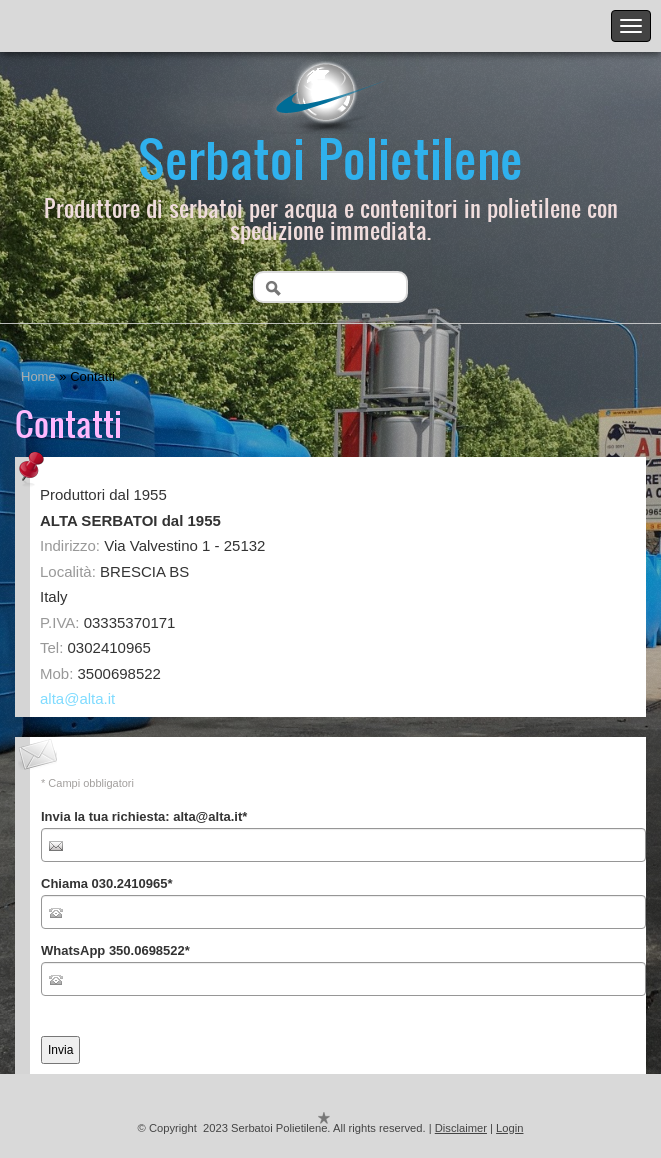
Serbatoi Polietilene (330, 157)
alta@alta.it (77, 698)
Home (38, 376)
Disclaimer (461, 1128)
